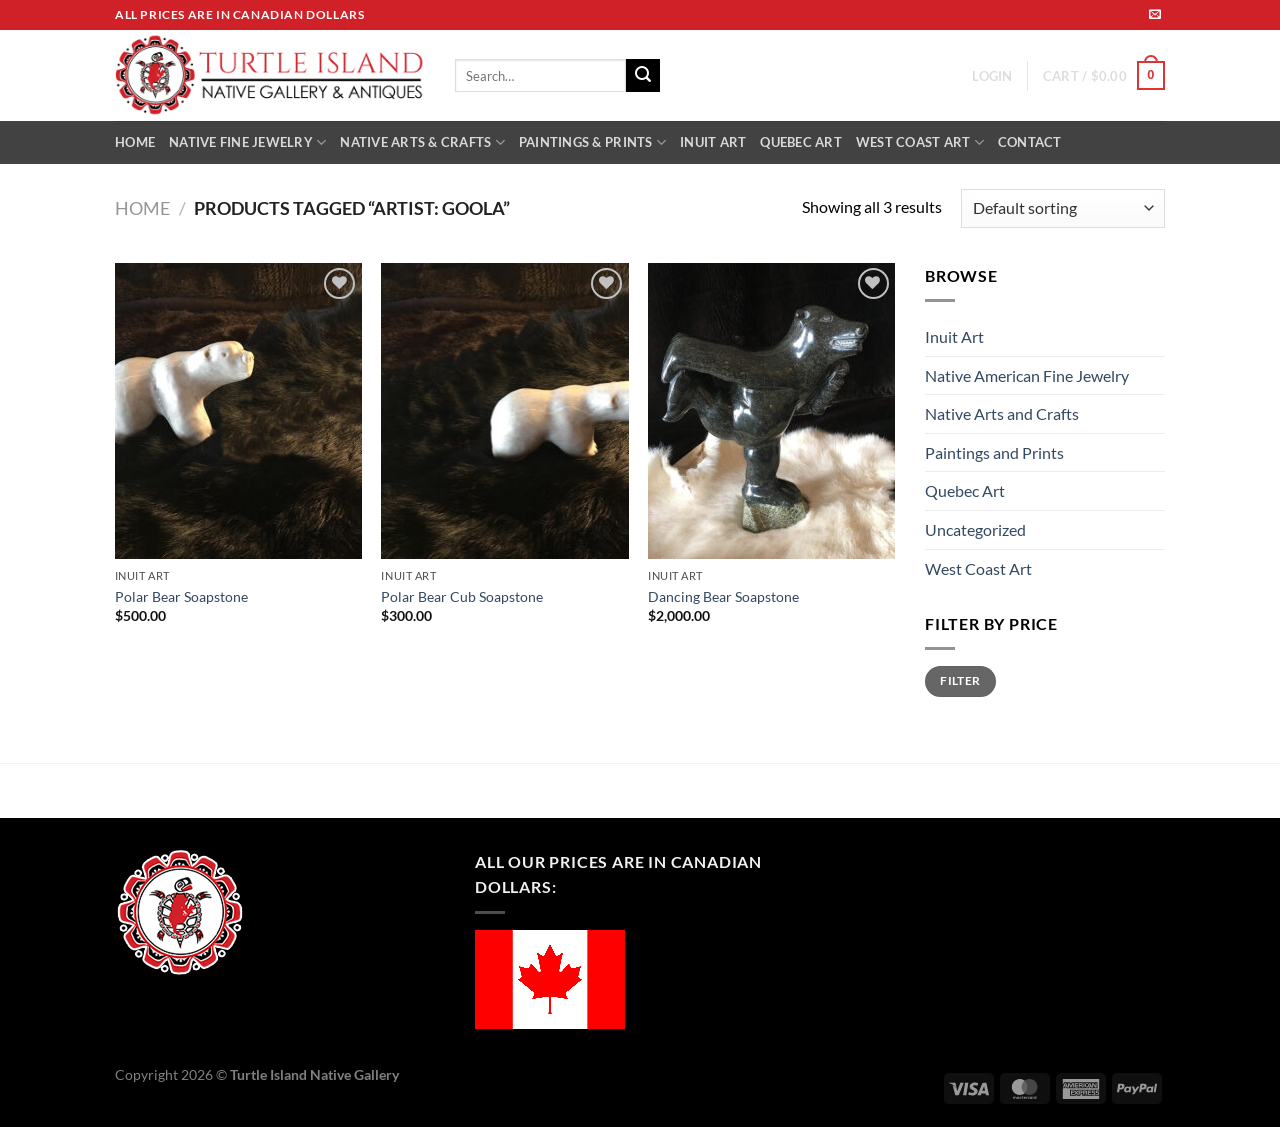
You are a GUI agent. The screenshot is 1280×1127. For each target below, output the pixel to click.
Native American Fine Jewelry (1027, 375)
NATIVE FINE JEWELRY (247, 142)
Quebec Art (965, 490)
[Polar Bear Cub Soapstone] (504, 411)
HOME (135, 142)
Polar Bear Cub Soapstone (462, 596)
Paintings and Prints (994, 452)
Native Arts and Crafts (1002, 413)
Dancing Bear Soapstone (723, 596)
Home (142, 208)
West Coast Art (978, 568)
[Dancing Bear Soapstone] (771, 411)
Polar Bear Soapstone (181, 596)
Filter (960, 680)
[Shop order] (1063, 208)
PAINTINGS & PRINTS (592, 142)
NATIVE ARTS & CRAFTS (422, 142)
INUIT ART (713, 142)
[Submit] (643, 76)
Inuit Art (954, 336)
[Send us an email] (1155, 15)
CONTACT (1030, 142)
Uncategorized (975, 529)
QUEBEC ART (801, 142)
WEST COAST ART (920, 142)
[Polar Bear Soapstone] (238, 411)
